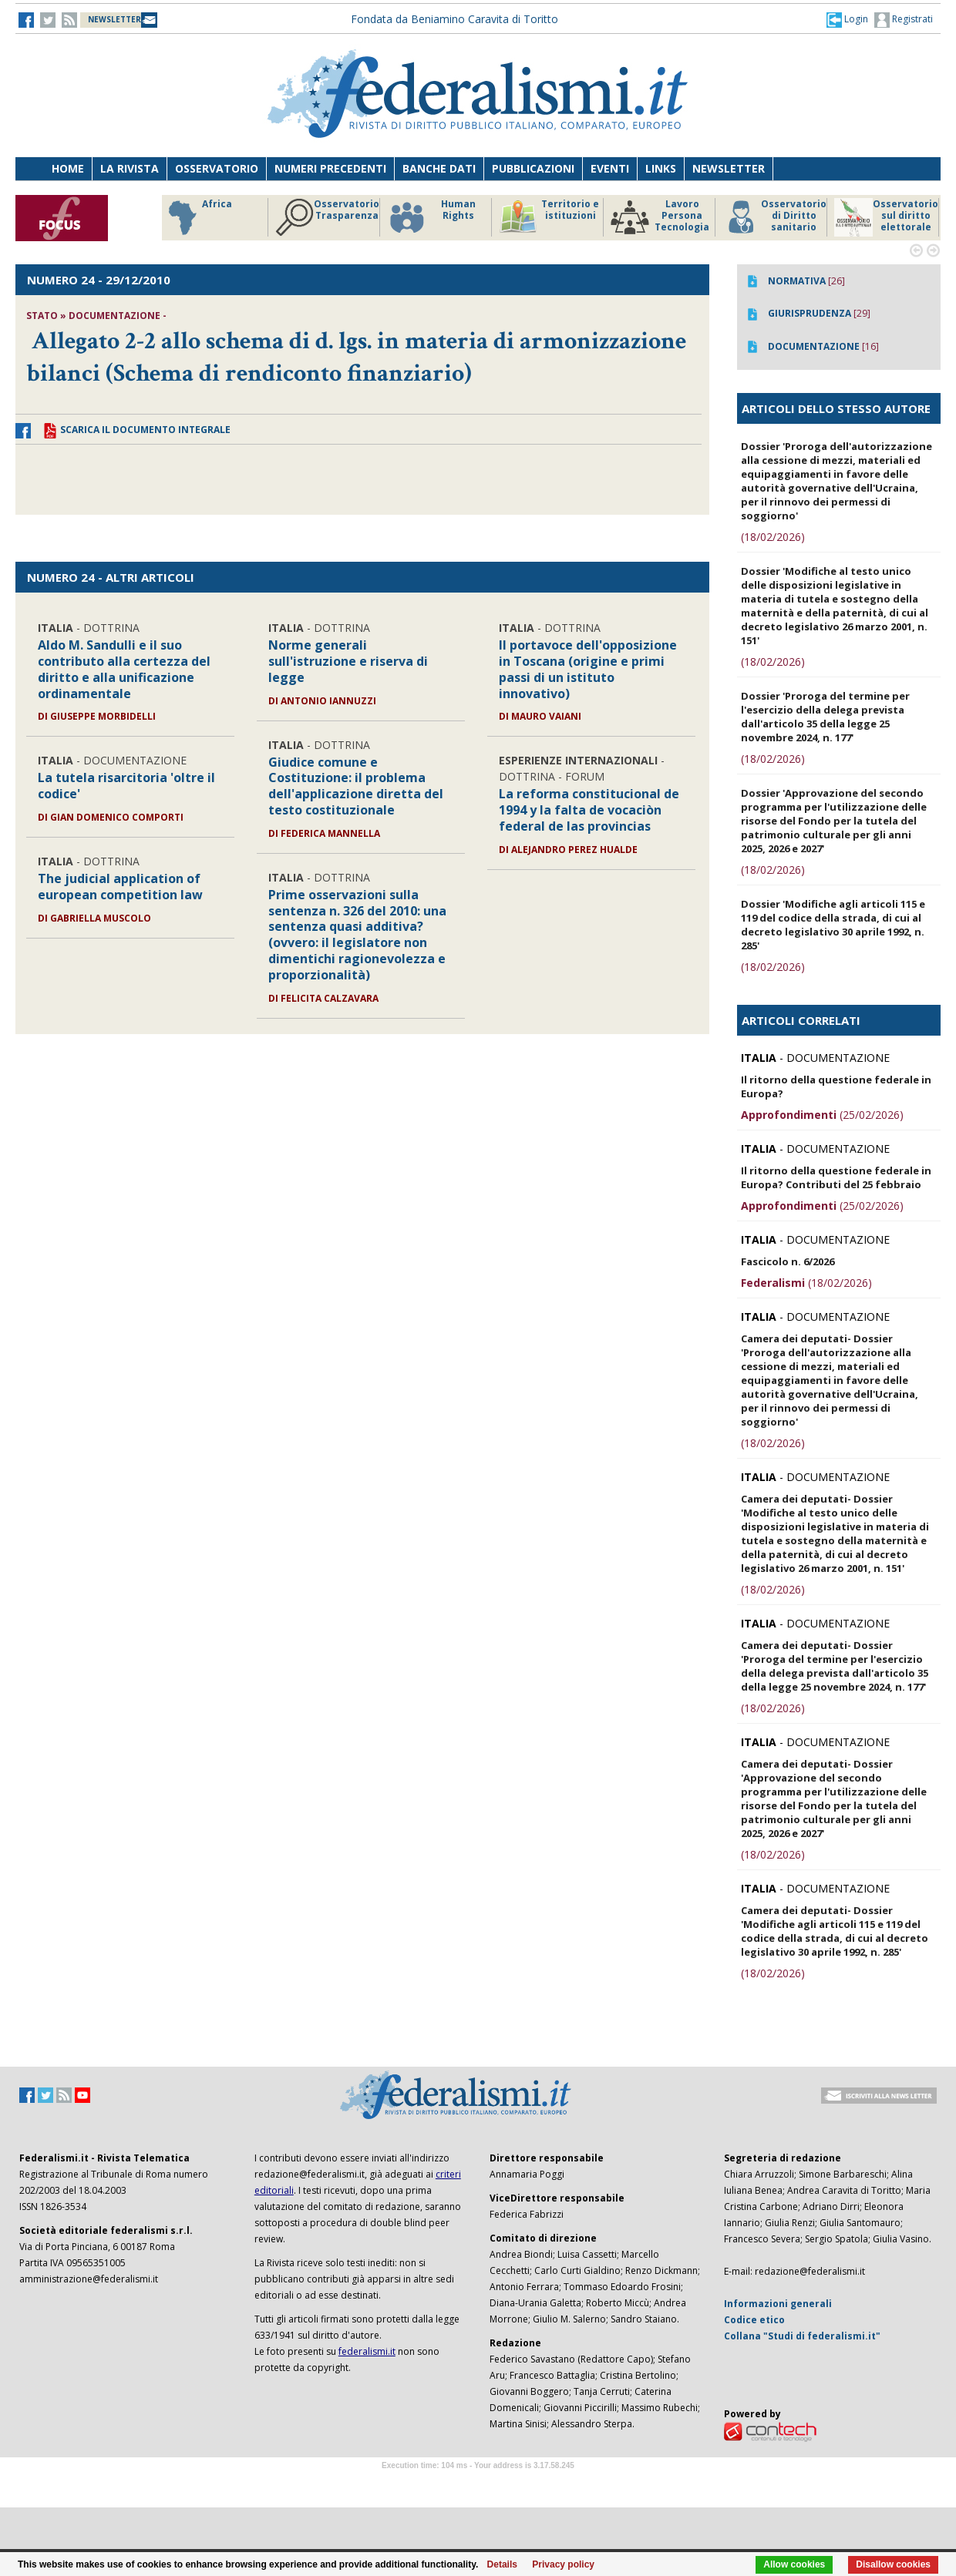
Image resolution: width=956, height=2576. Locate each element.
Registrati (903, 20)
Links (660, 168)
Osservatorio (216, 168)
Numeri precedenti (330, 168)
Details (502, 2564)
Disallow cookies (893, 2564)
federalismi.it (367, 2351)
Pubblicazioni (533, 168)
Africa (197, 217)
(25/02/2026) (822, 1114)
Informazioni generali (778, 2303)
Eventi (610, 168)
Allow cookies (794, 2564)
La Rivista (129, 168)
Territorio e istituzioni (549, 217)
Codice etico (754, 2319)
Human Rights (431, 217)
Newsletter (728, 168)
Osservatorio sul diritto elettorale (886, 217)
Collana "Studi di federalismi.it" (802, 2336)
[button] (847, 19)
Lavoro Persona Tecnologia (660, 217)
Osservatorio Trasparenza (327, 217)
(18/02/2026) (773, 536)
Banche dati (439, 168)
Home (68, 168)
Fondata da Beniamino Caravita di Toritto (454, 19)
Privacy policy (563, 2564)
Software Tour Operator (478, 2483)
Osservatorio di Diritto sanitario (774, 217)
